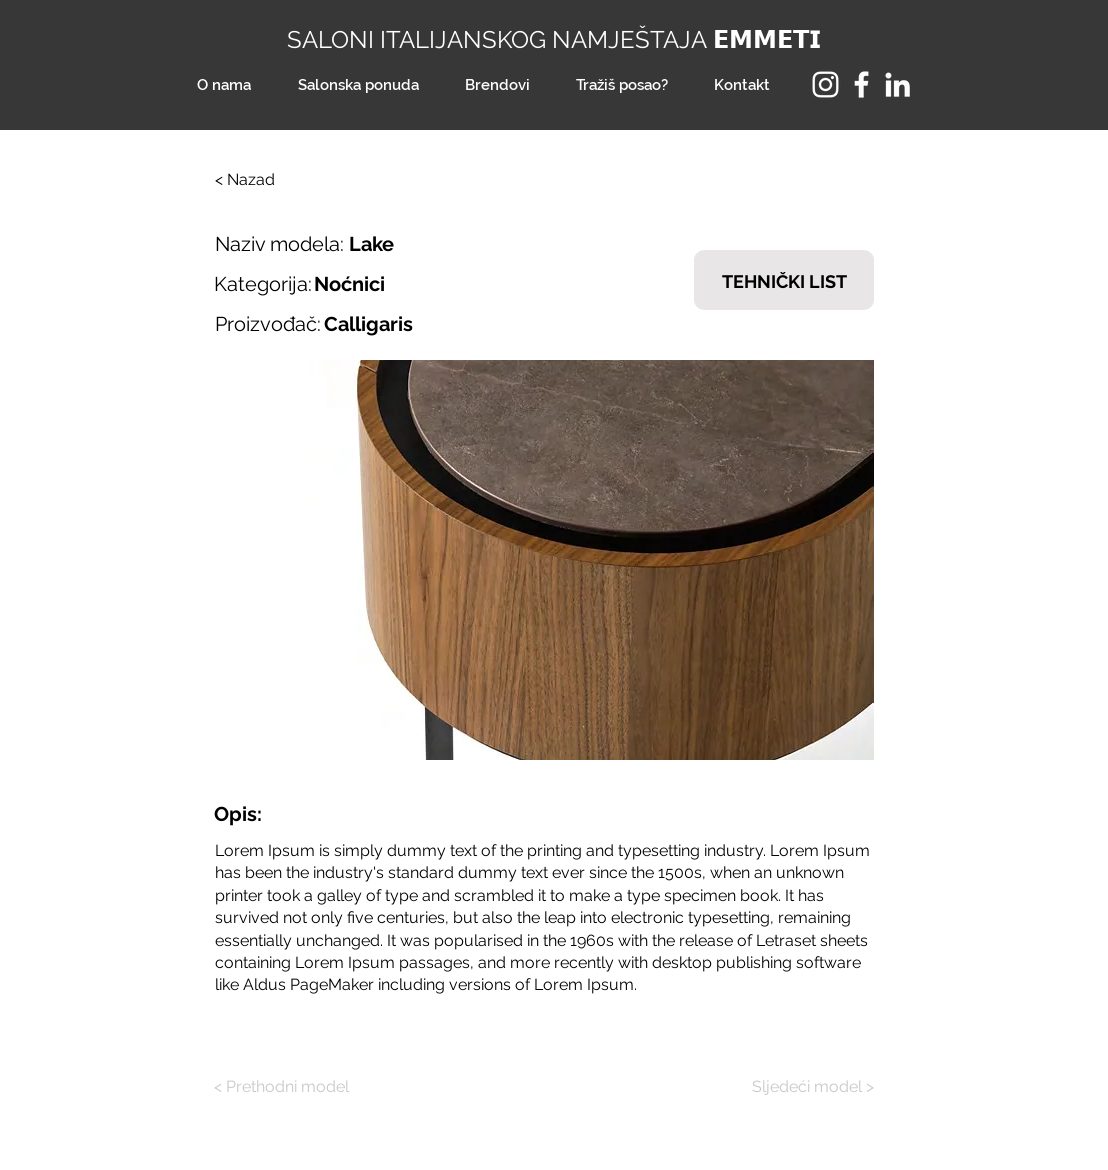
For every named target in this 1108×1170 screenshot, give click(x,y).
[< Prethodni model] (289, 1087)
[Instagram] (825, 84)
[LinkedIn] (897, 84)
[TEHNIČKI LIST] (784, 280)
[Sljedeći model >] (799, 1087)
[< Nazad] (281, 180)
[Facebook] (861, 84)
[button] (544, 560)
